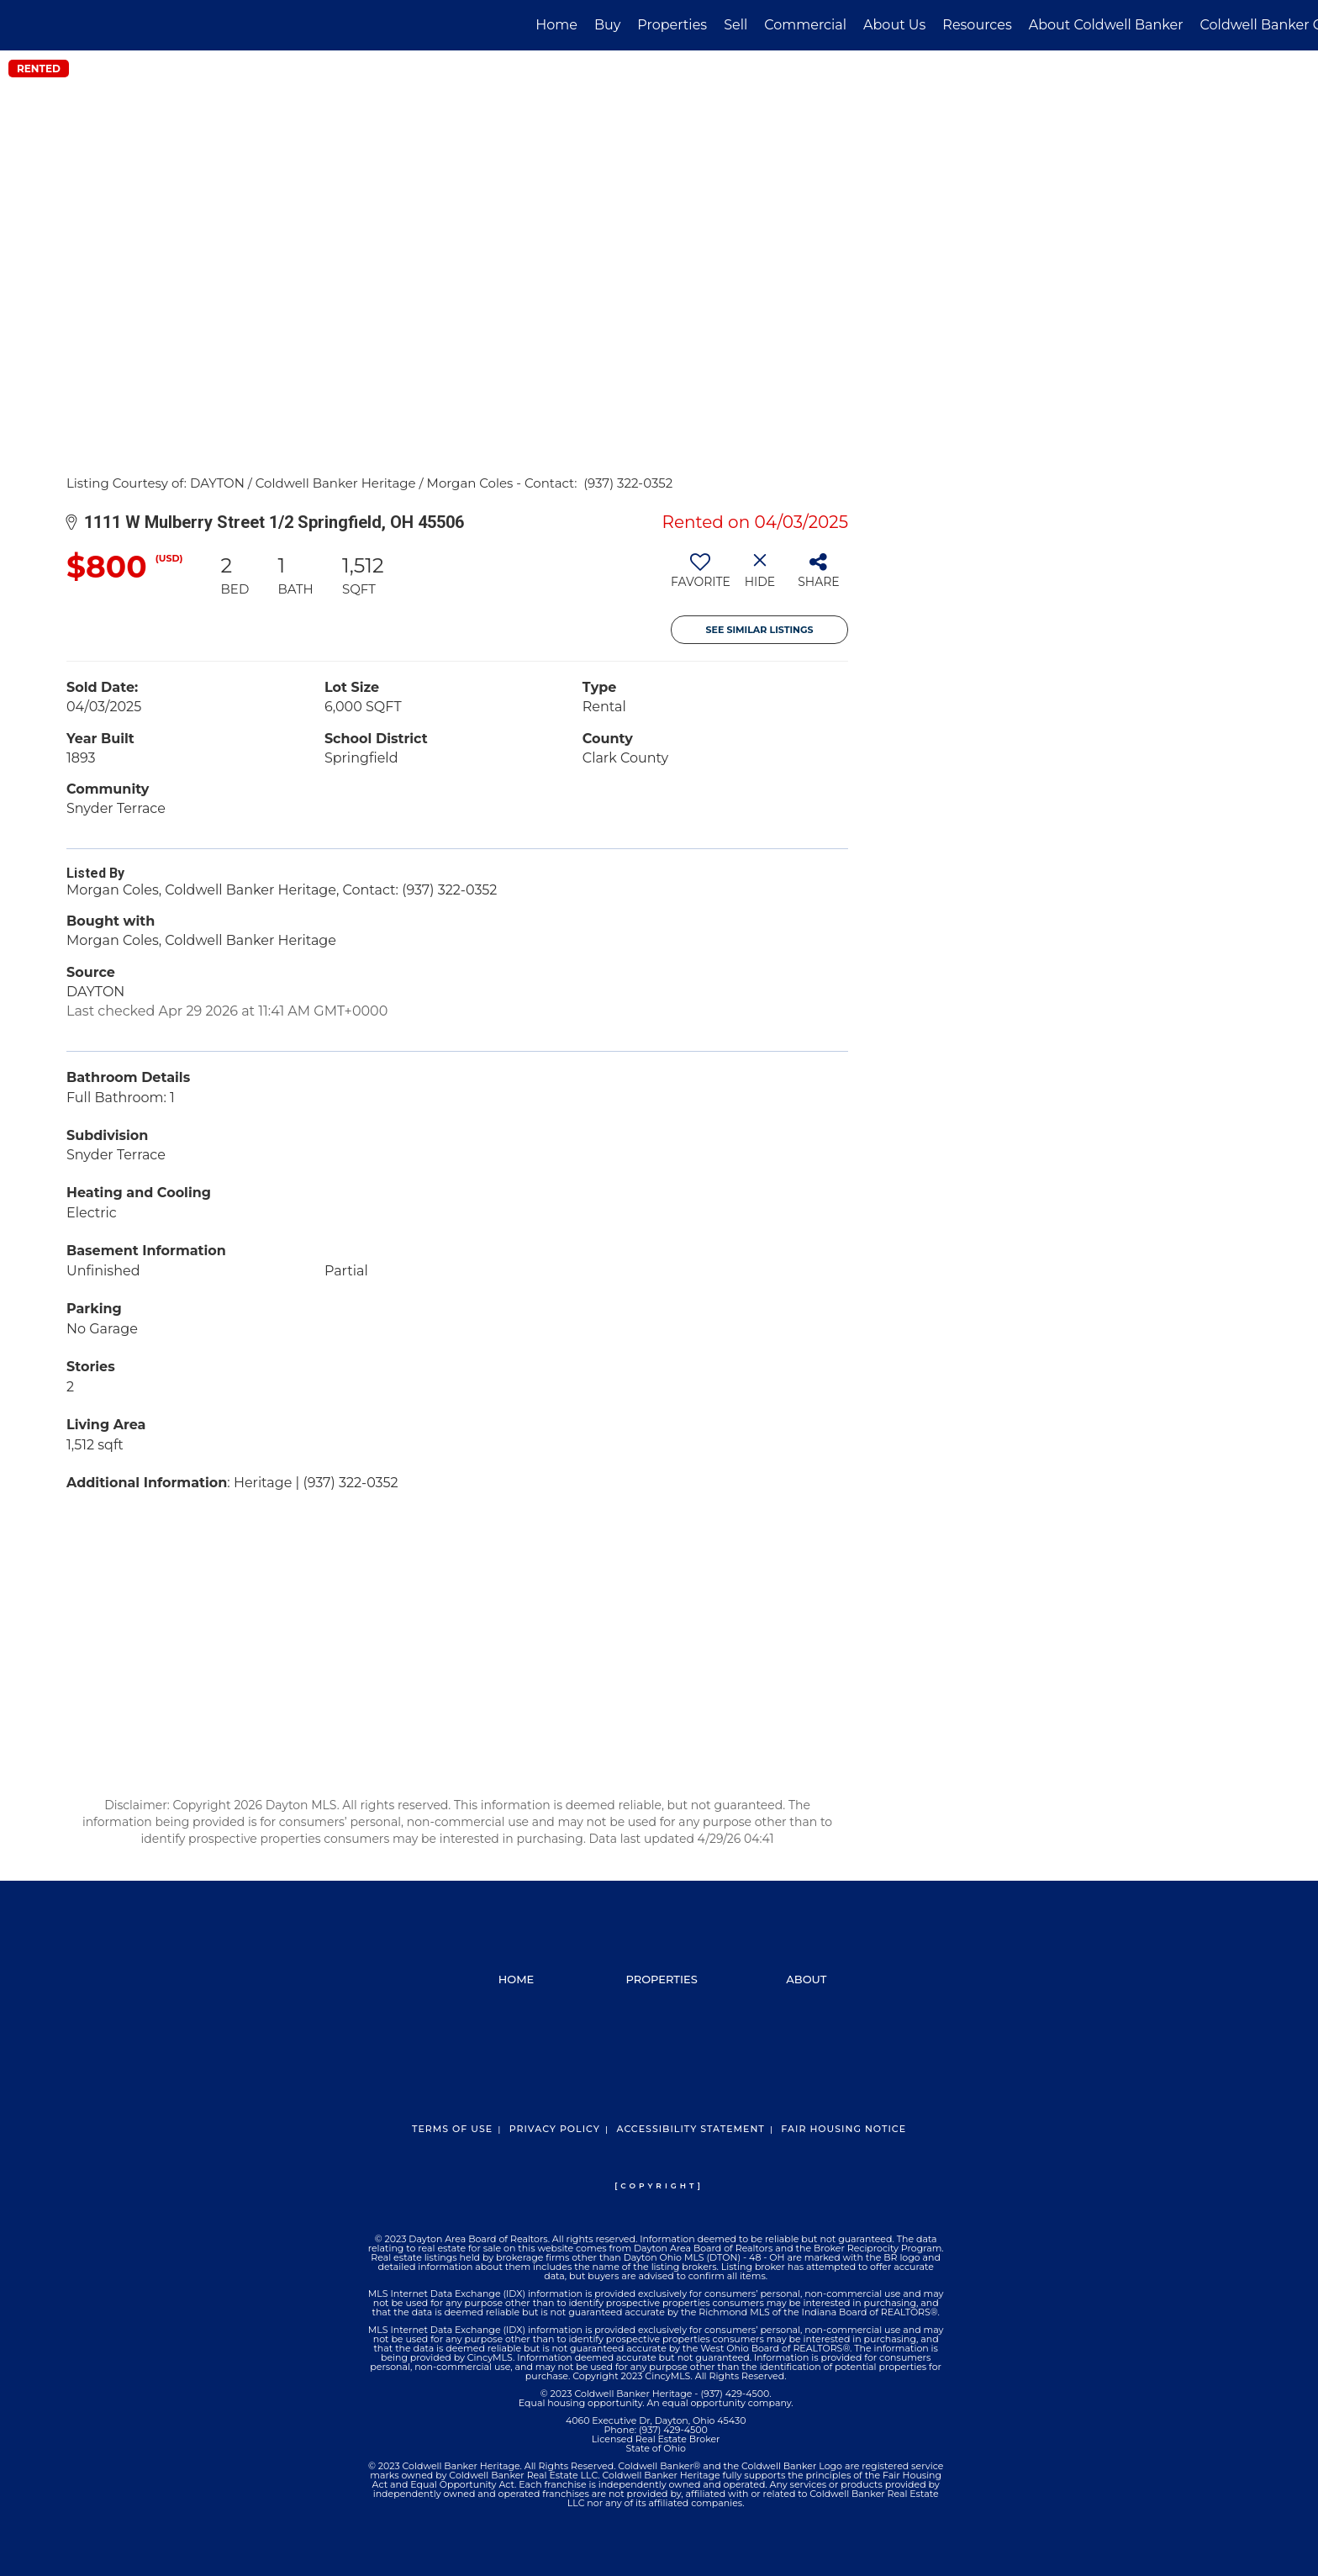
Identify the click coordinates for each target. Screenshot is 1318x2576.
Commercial (805, 25)
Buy (607, 25)
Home (556, 25)
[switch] (700, 577)
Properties (672, 25)
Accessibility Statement (690, 2129)
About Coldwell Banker (1106, 25)
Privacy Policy (554, 2129)
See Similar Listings (760, 630)
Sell (735, 25)
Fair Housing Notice (843, 2129)
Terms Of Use (452, 2129)
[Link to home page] (21, 25)
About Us (894, 25)
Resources (976, 25)
